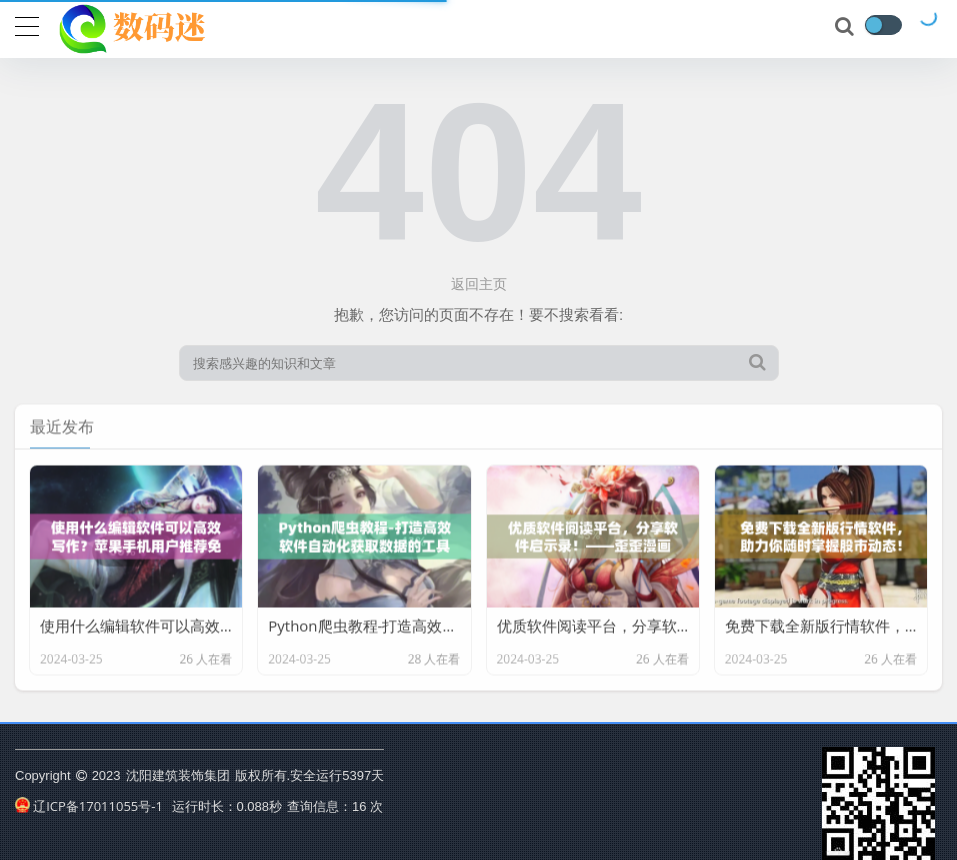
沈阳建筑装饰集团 (178, 775)
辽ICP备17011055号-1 (89, 806)
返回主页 (479, 283)
